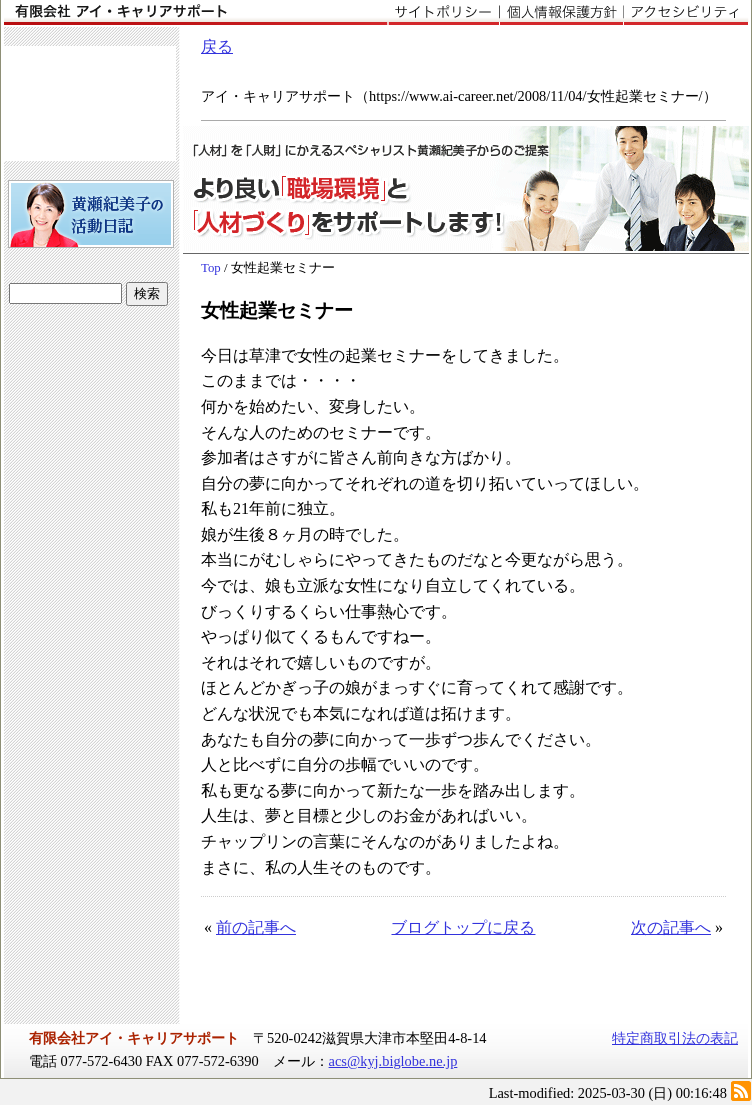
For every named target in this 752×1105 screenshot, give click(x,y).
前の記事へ (256, 927)
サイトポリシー (443, 13)
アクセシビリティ (685, 13)
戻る (217, 46)
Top (211, 268)
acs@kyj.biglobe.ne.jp (393, 1061)
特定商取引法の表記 (675, 1038)
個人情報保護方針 (561, 13)
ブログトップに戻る (463, 927)
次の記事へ (671, 927)
